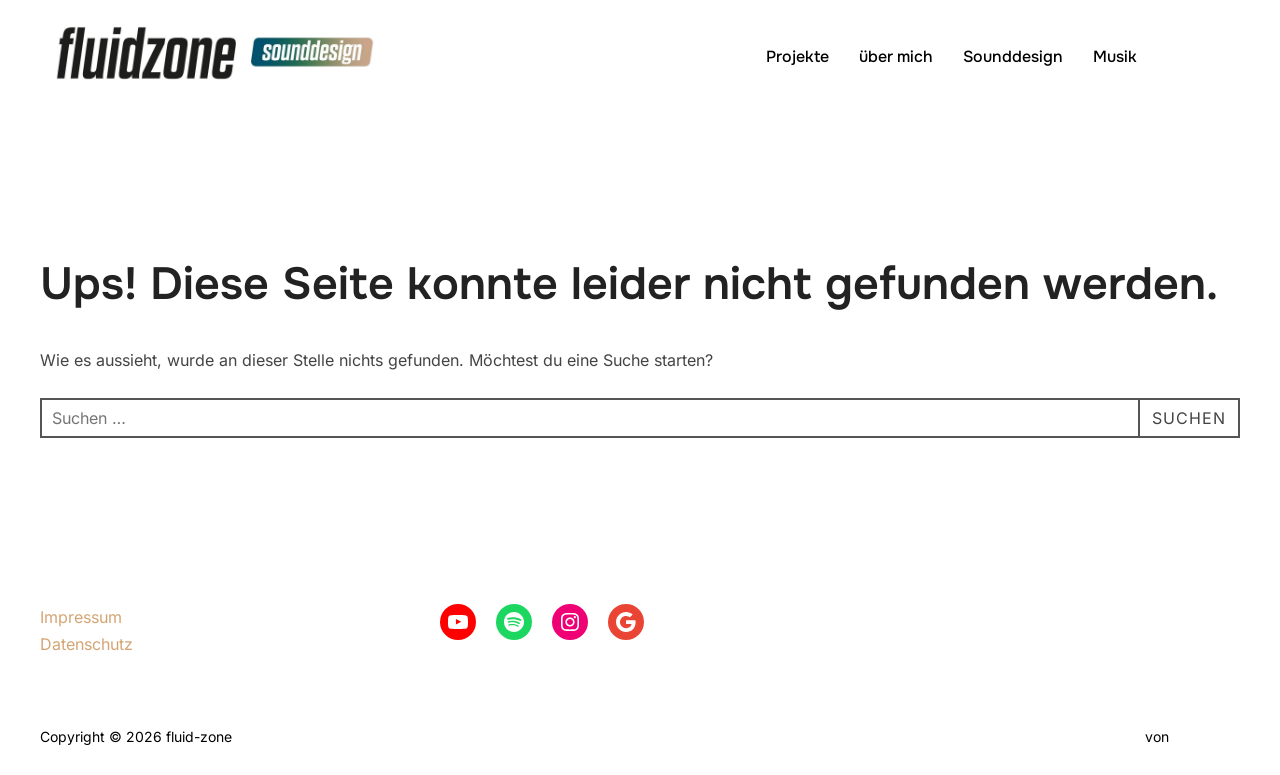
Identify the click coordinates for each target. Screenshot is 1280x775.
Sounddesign (1013, 56)
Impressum (81, 617)
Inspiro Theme (1094, 736)
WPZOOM (1206, 736)
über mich (896, 56)
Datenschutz (86, 644)
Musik (1115, 56)
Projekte (797, 56)
